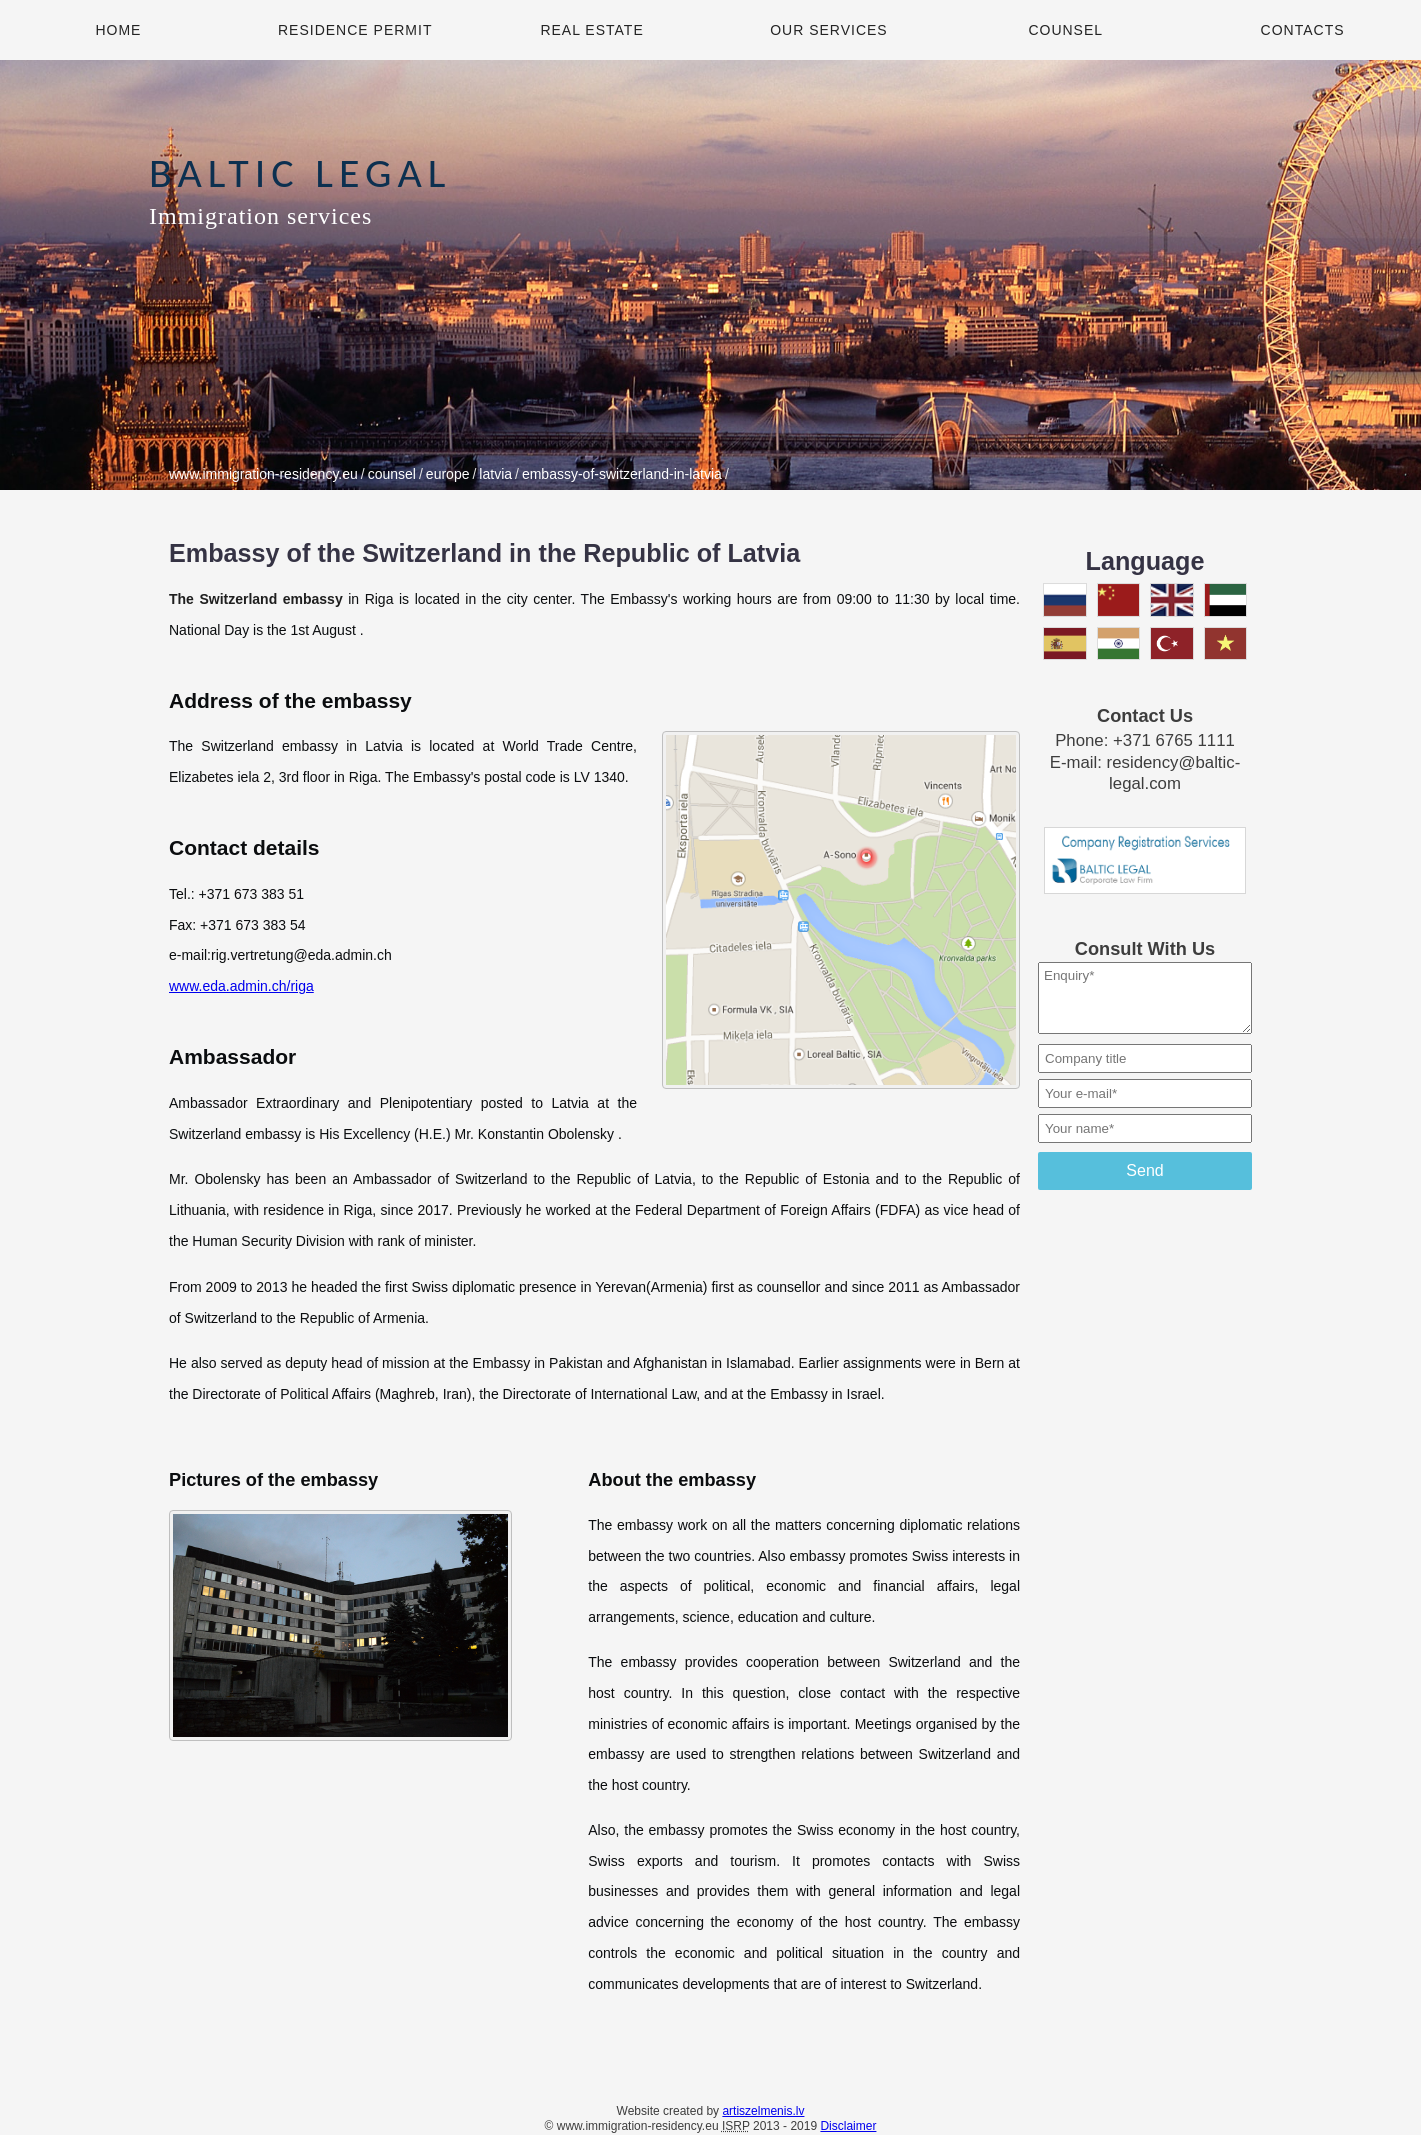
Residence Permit (355, 30)
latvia (495, 474)
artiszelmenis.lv (763, 2111)
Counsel (1065, 30)
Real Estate (591, 30)
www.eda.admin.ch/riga (241, 986)
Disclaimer (848, 2126)
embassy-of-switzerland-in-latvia (622, 474)
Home (118, 30)
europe (448, 474)
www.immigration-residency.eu (263, 474)
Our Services (829, 30)
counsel (392, 474)
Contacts (1303, 30)
